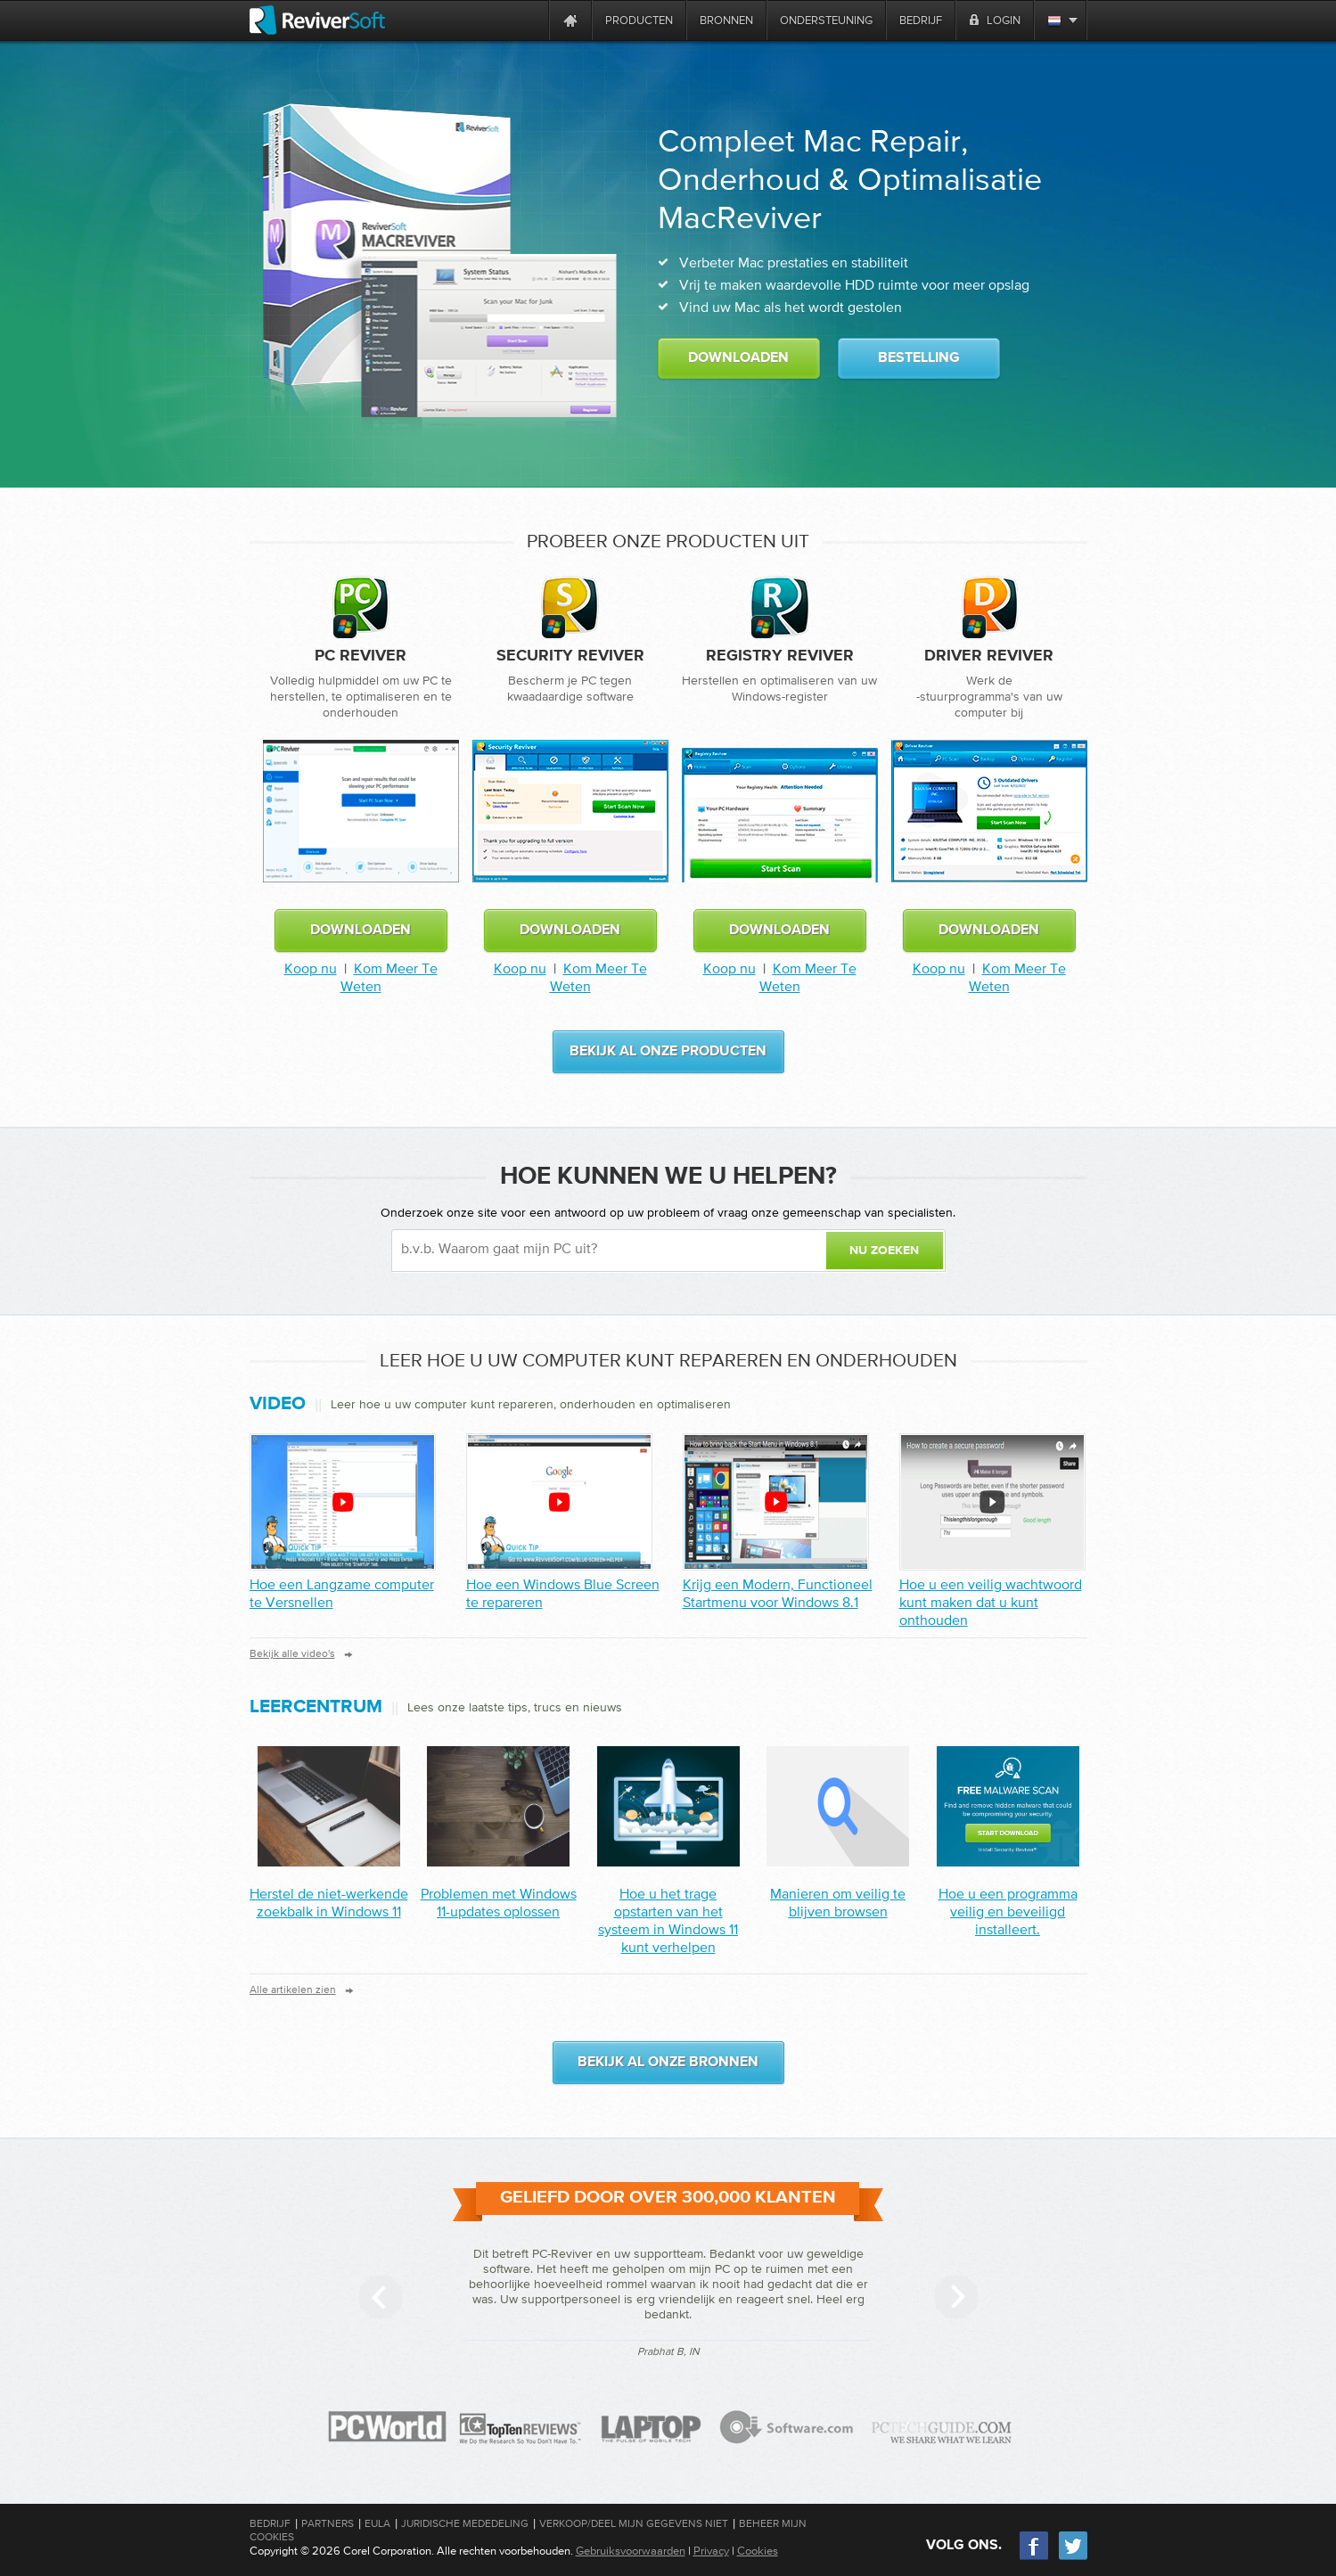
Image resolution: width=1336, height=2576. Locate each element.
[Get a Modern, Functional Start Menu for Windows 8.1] (775, 1502)
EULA (377, 2523)
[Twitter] (1073, 2558)
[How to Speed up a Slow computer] (342, 1502)
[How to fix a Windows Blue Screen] (559, 1502)
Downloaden (738, 358)
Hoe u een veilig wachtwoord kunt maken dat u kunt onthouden (990, 1602)
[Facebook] (1035, 2558)
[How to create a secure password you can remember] (992, 1502)
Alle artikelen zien (293, 1989)
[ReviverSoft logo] (317, 20)
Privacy (711, 2550)
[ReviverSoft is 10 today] (531, 20)
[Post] (329, 1861)
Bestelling (919, 358)
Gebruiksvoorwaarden (630, 2550)
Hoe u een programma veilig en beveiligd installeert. (1008, 1911)
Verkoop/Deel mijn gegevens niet (633, 2523)
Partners (327, 2523)
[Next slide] (955, 2297)
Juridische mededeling (465, 2523)
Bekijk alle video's (292, 1653)
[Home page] (570, 20)
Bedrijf (270, 2523)
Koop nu (310, 968)
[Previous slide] (381, 2297)
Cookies (757, 2550)
